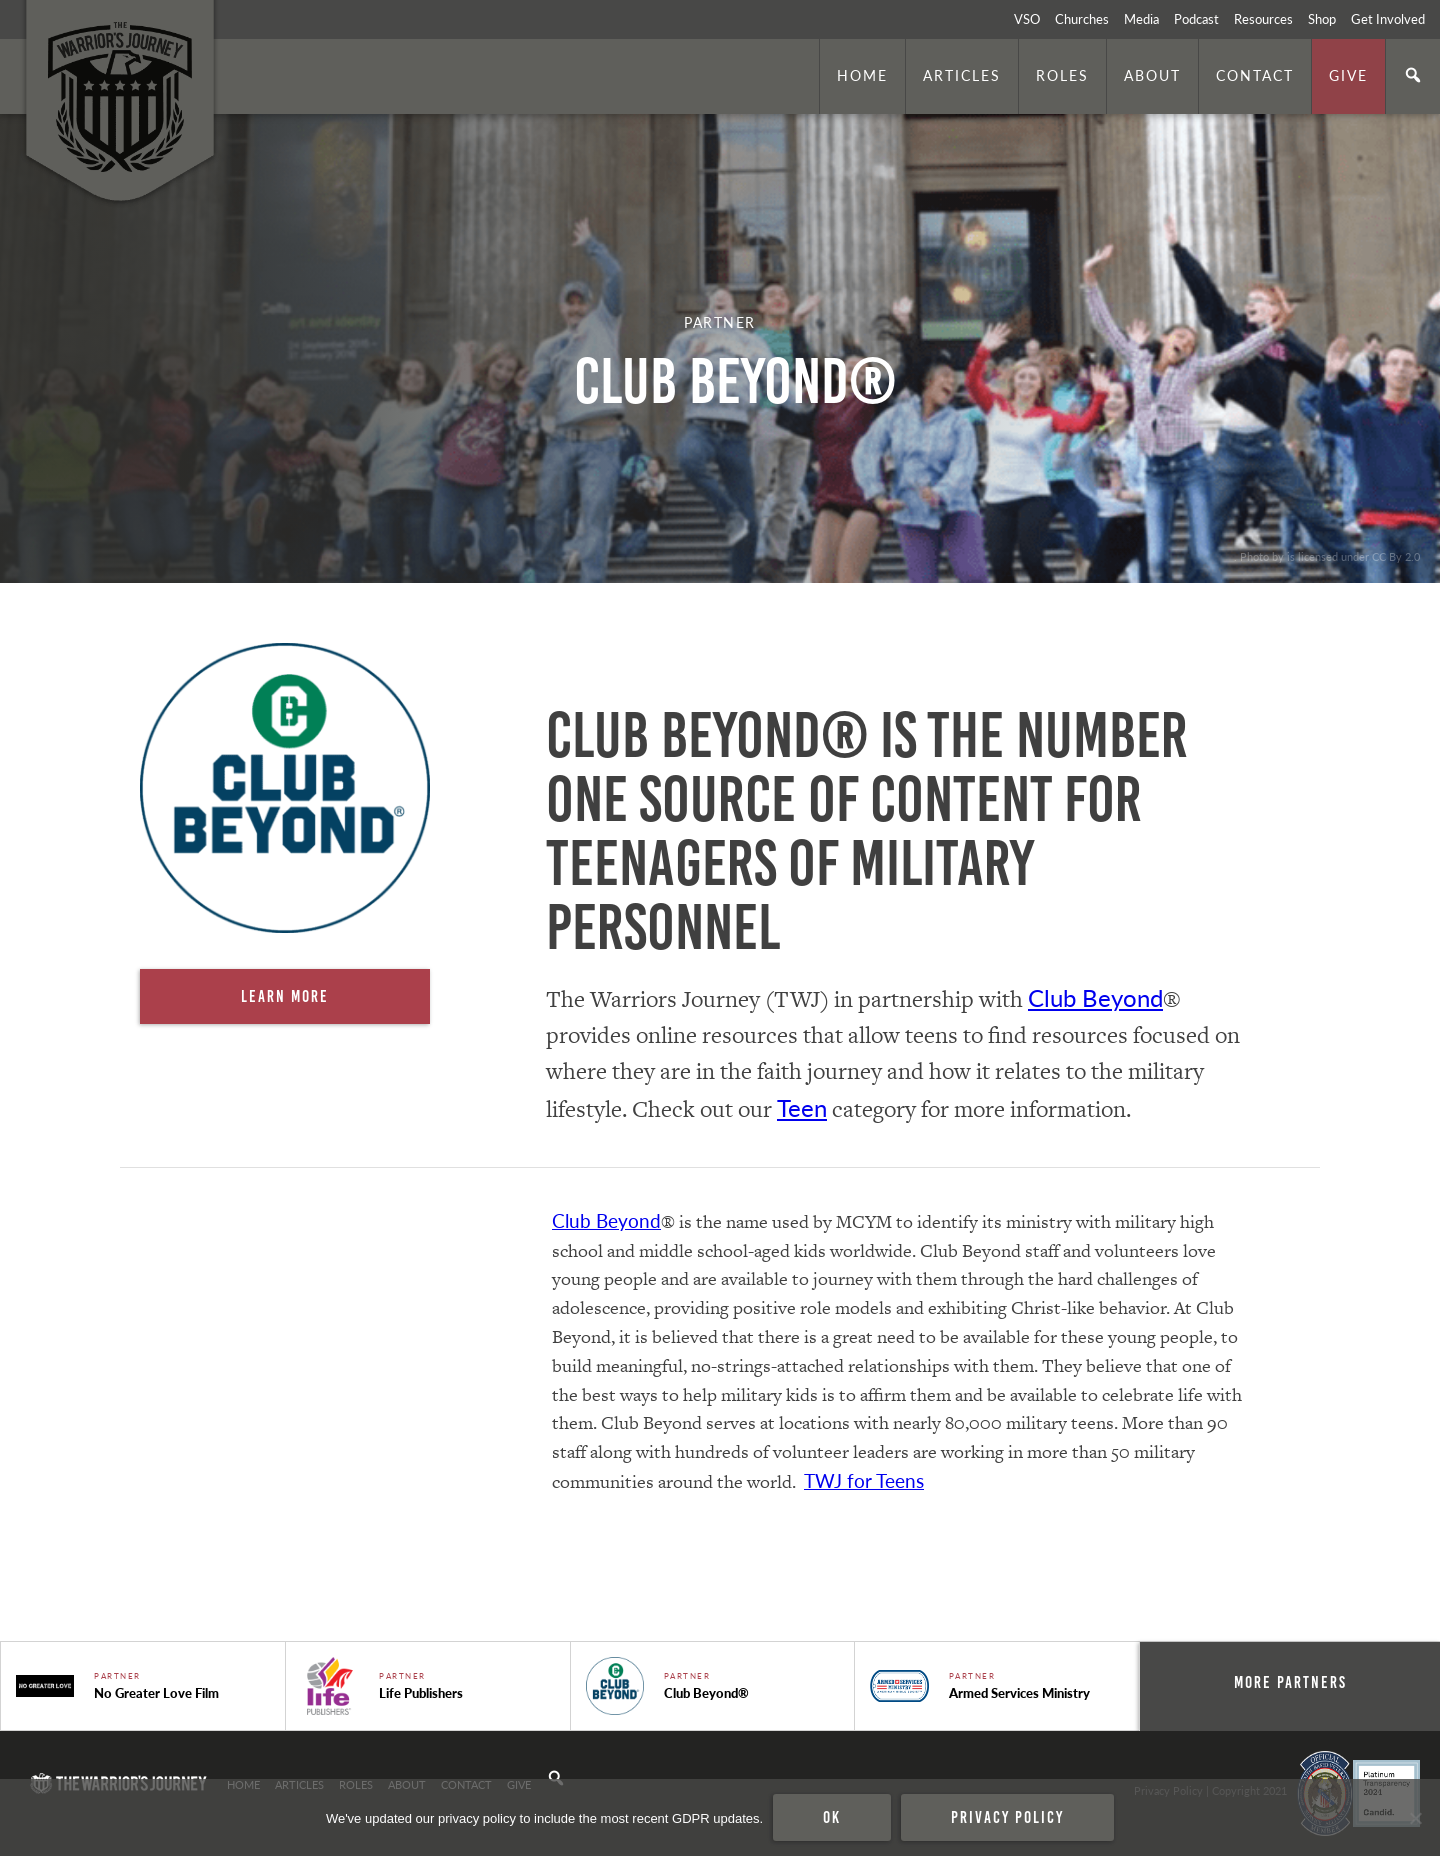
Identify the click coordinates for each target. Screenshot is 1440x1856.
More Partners (1290, 1682)
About (1152, 75)
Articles (962, 75)
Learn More (285, 996)
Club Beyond (1095, 997)
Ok (832, 1817)
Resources (1263, 19)
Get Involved (1388, 19)
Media (1141, 19)
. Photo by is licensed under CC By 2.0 (1327, 556)
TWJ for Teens (864, 1480)
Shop (1322, 19)
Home (862, 75)
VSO (1027, 19)
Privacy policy (1007, 1817)
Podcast (1196, 19)
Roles (1062, 75)
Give (1348, 75)
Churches (1082, 19)
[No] (1415, 1818)
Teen (802, 1107)
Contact (1255, 75)
